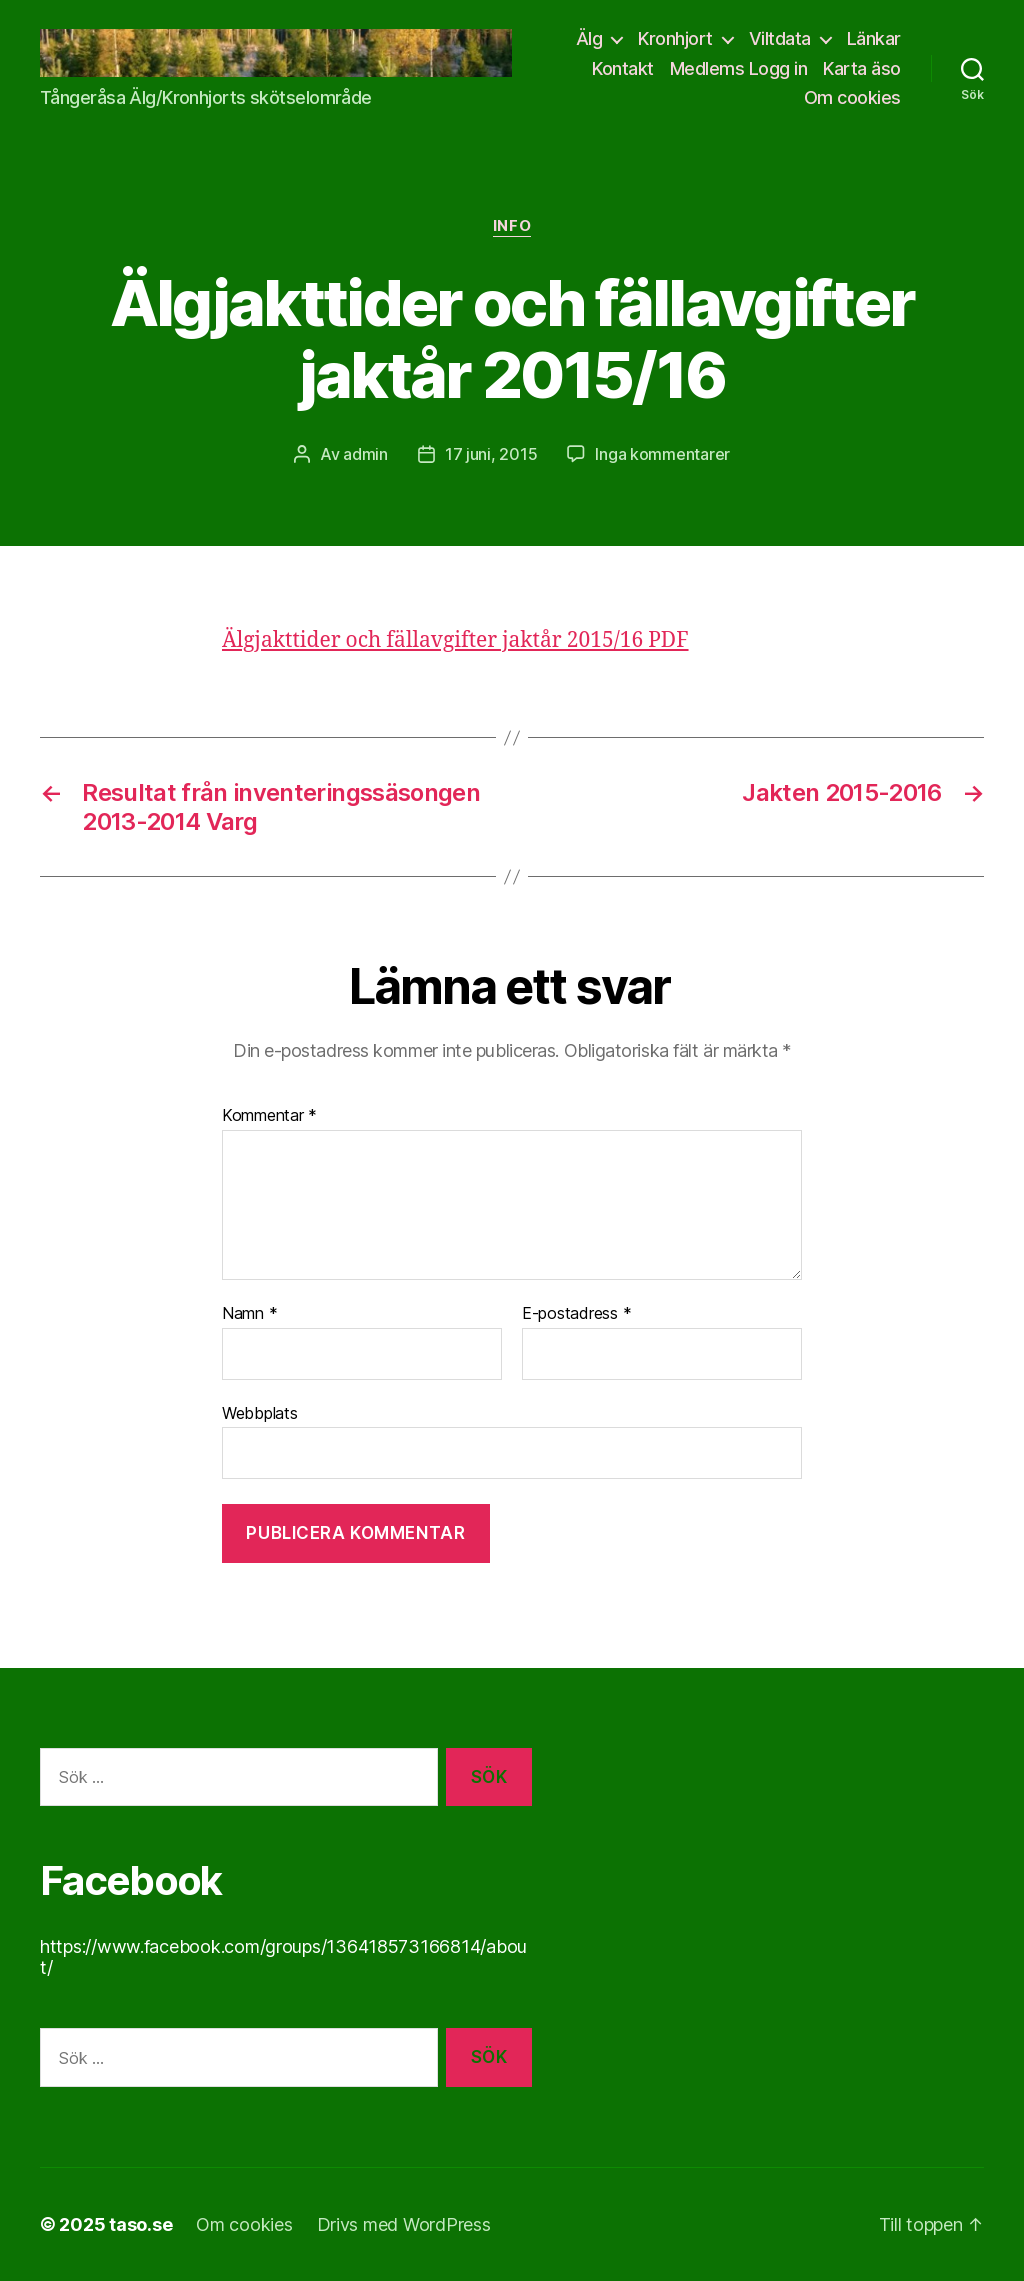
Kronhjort (675, 38)
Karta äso (862, 68)
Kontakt (623, 68)
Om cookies (852, 97)
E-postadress (576, 1314)
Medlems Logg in (739, 68)
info (512, 226)
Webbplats (260, 1413)
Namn (249, 1314)
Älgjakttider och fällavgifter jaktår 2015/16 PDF (455, 640)
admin (365, 454)
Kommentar (269, 1116)
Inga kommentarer (662, 454)
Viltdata (780, 38)
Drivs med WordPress (404, 2224)
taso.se (140, 2224)
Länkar (874, 38)
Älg (589, 38)
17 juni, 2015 (491, 454)
